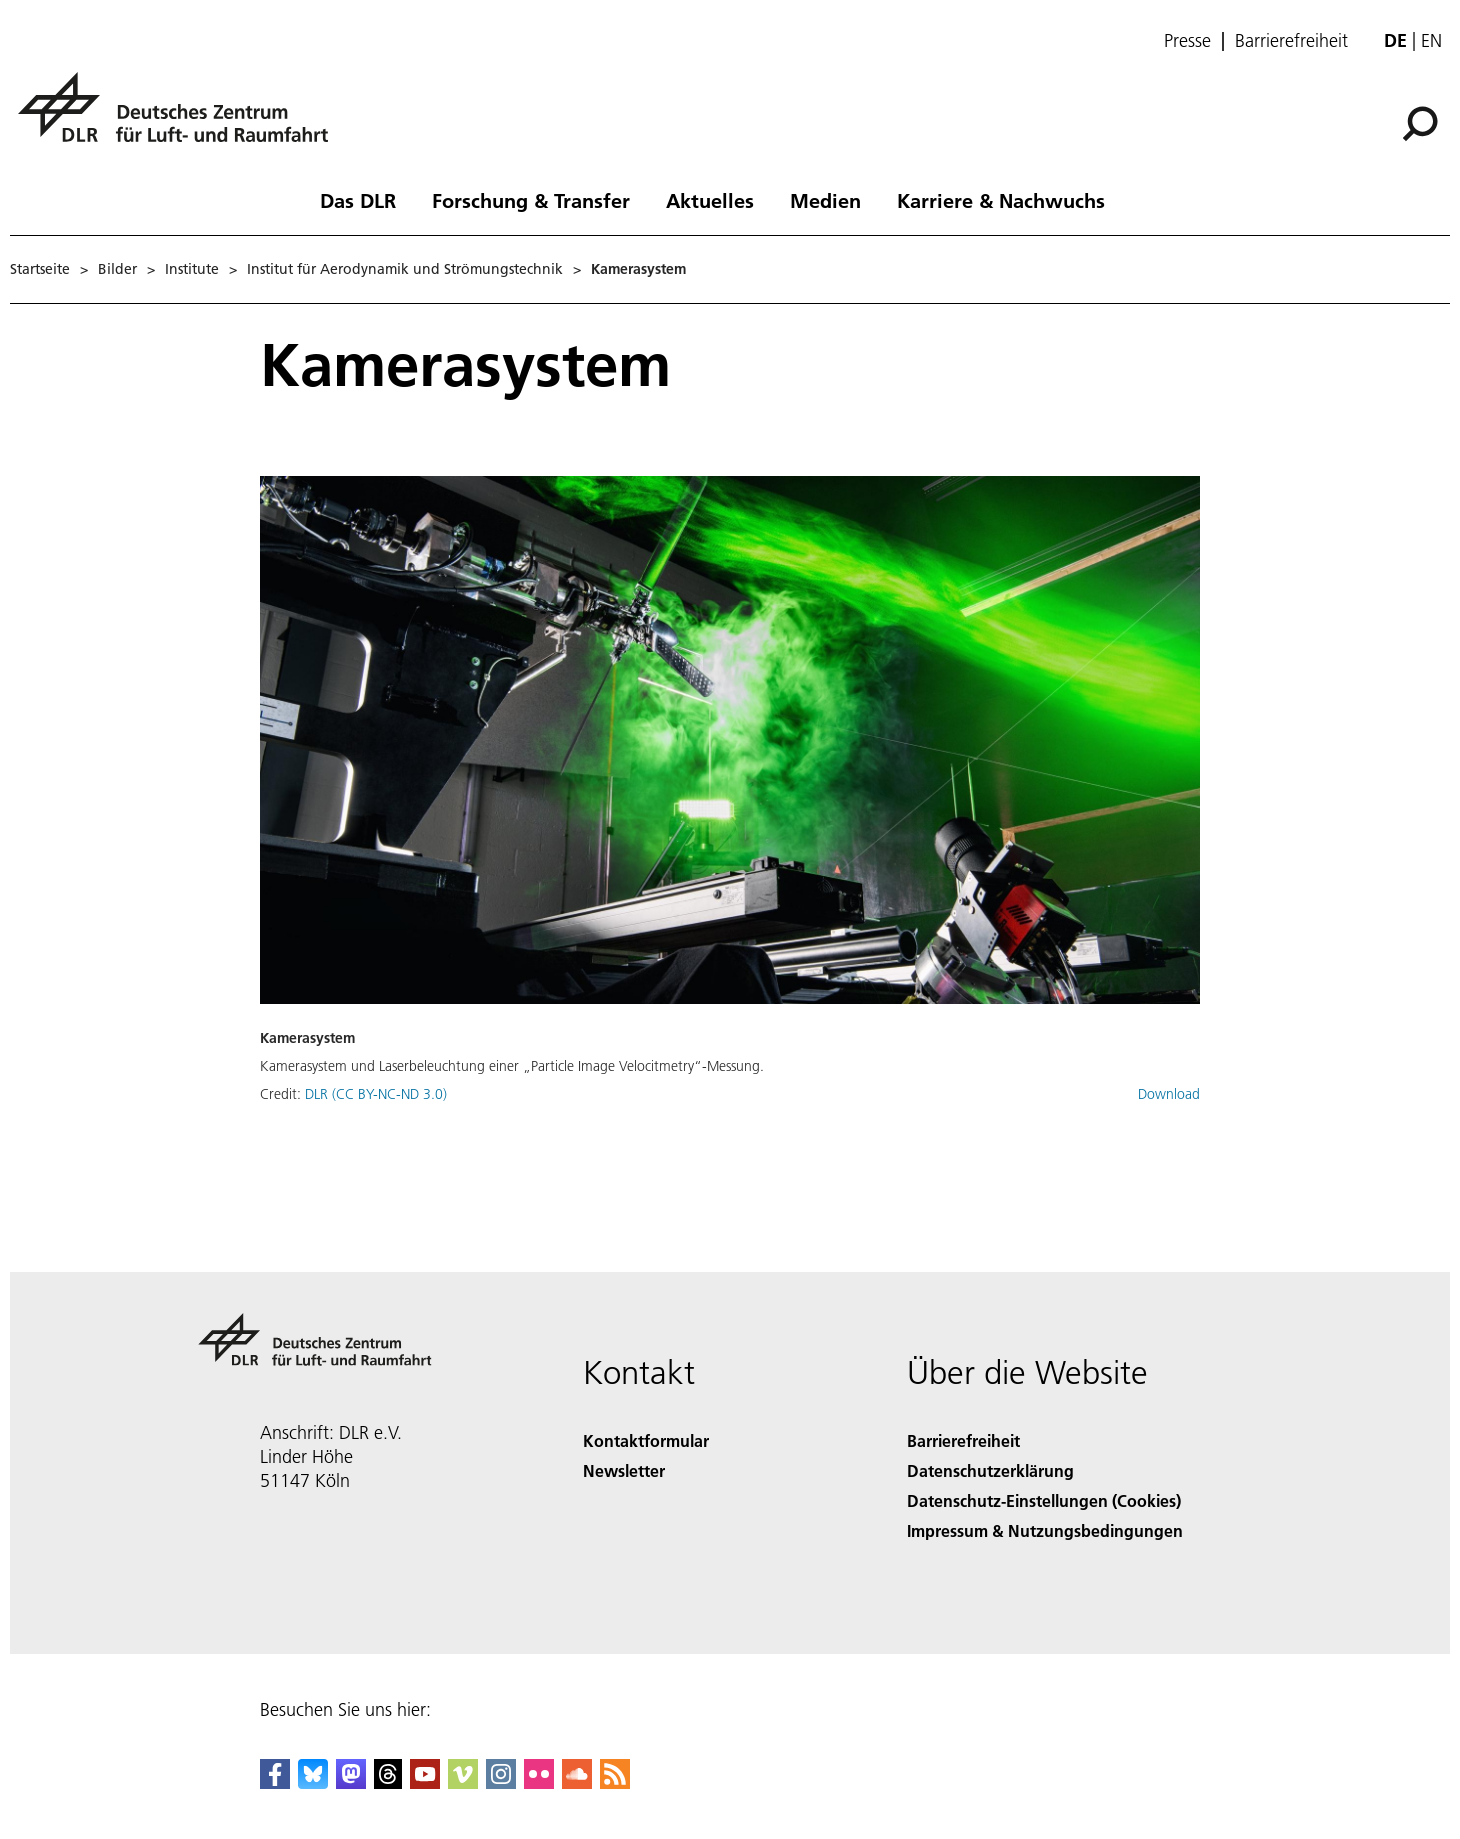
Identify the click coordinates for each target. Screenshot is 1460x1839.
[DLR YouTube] (425, 1782)
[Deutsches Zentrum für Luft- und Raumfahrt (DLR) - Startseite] (181, 118)
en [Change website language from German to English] (1431, 40)
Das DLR (358, 200)
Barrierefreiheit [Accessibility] (963, 1440)
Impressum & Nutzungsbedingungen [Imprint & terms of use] (1045, 1530)
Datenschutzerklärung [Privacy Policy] (990, 1470)
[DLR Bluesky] (313, 1782)
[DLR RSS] (615, 1782)
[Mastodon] (351, 1782)
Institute (192, 269)
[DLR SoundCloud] (577, 1782)
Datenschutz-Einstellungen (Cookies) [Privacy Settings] (1044, 1500)
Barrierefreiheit (1291, 41)
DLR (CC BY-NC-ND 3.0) (376, 1094)
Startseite (40, 269)
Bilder (117, 269)
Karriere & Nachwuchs (1001, 200)
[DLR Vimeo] (463, 1782)
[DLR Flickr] (539, 1782)
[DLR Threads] (388, 1782)
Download (1169, 1094)
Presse (1187, 41)
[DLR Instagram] (501, 1782)
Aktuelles (710, 200)
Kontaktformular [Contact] (646, 1440)
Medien (825, 200)
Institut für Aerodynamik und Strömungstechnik (405, 269)
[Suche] (1420, 124)
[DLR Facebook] (275, 1782)
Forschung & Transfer (531, 200)
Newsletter (624, 1470)
